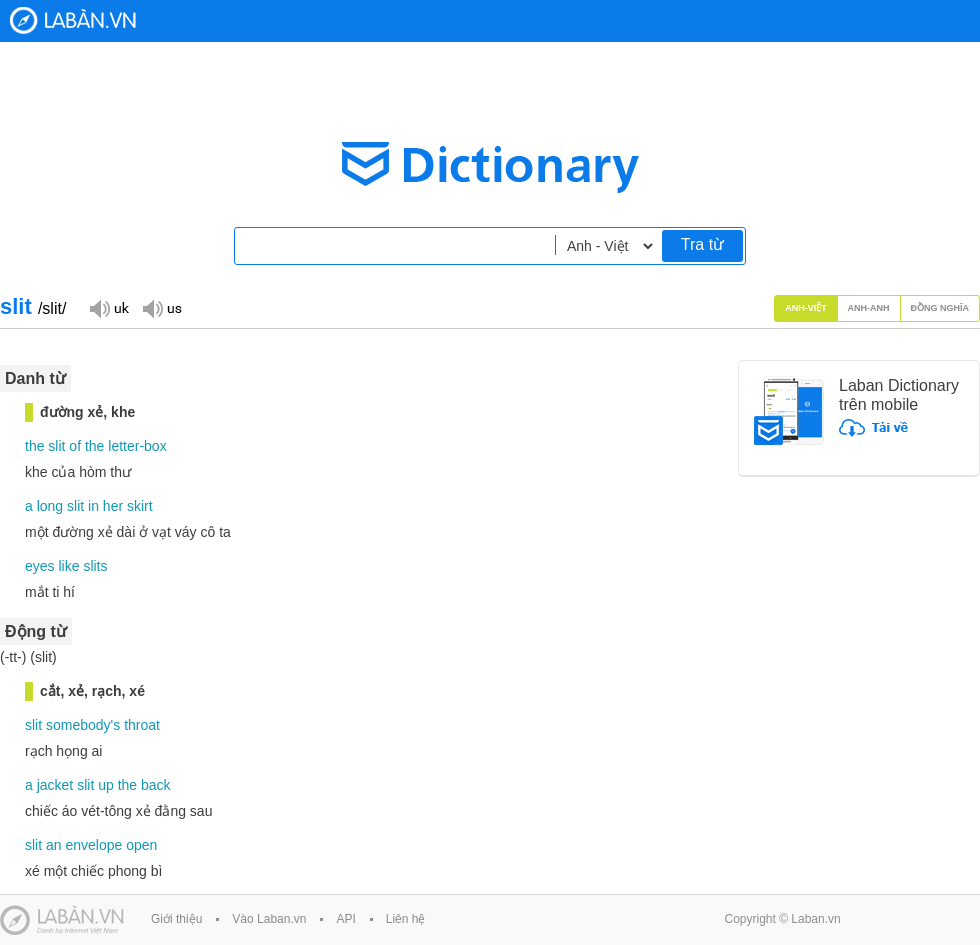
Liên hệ (406, 919)
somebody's (83, 725)
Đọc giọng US (162, 307)
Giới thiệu (176, 919)
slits (95, 566)
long (50, 506)
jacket (55, 785)
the (34, 446)
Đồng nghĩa (940, 308)
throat (142, 725)
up (106, 785)
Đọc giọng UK (109, 307)
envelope (93, 845)
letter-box (137, 446)
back (156, 785)
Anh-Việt (806, 308)
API (345, 919)
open (141, 845)
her (113, 506)
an (54, 845)
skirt (140, 506)
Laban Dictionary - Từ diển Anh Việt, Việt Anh (73, 20)
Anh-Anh (869, 308)
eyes (40, 566)
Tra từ (702, 244)
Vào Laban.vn (269, 919)
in (93, 506)
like (68, 566)
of (75, 446)
